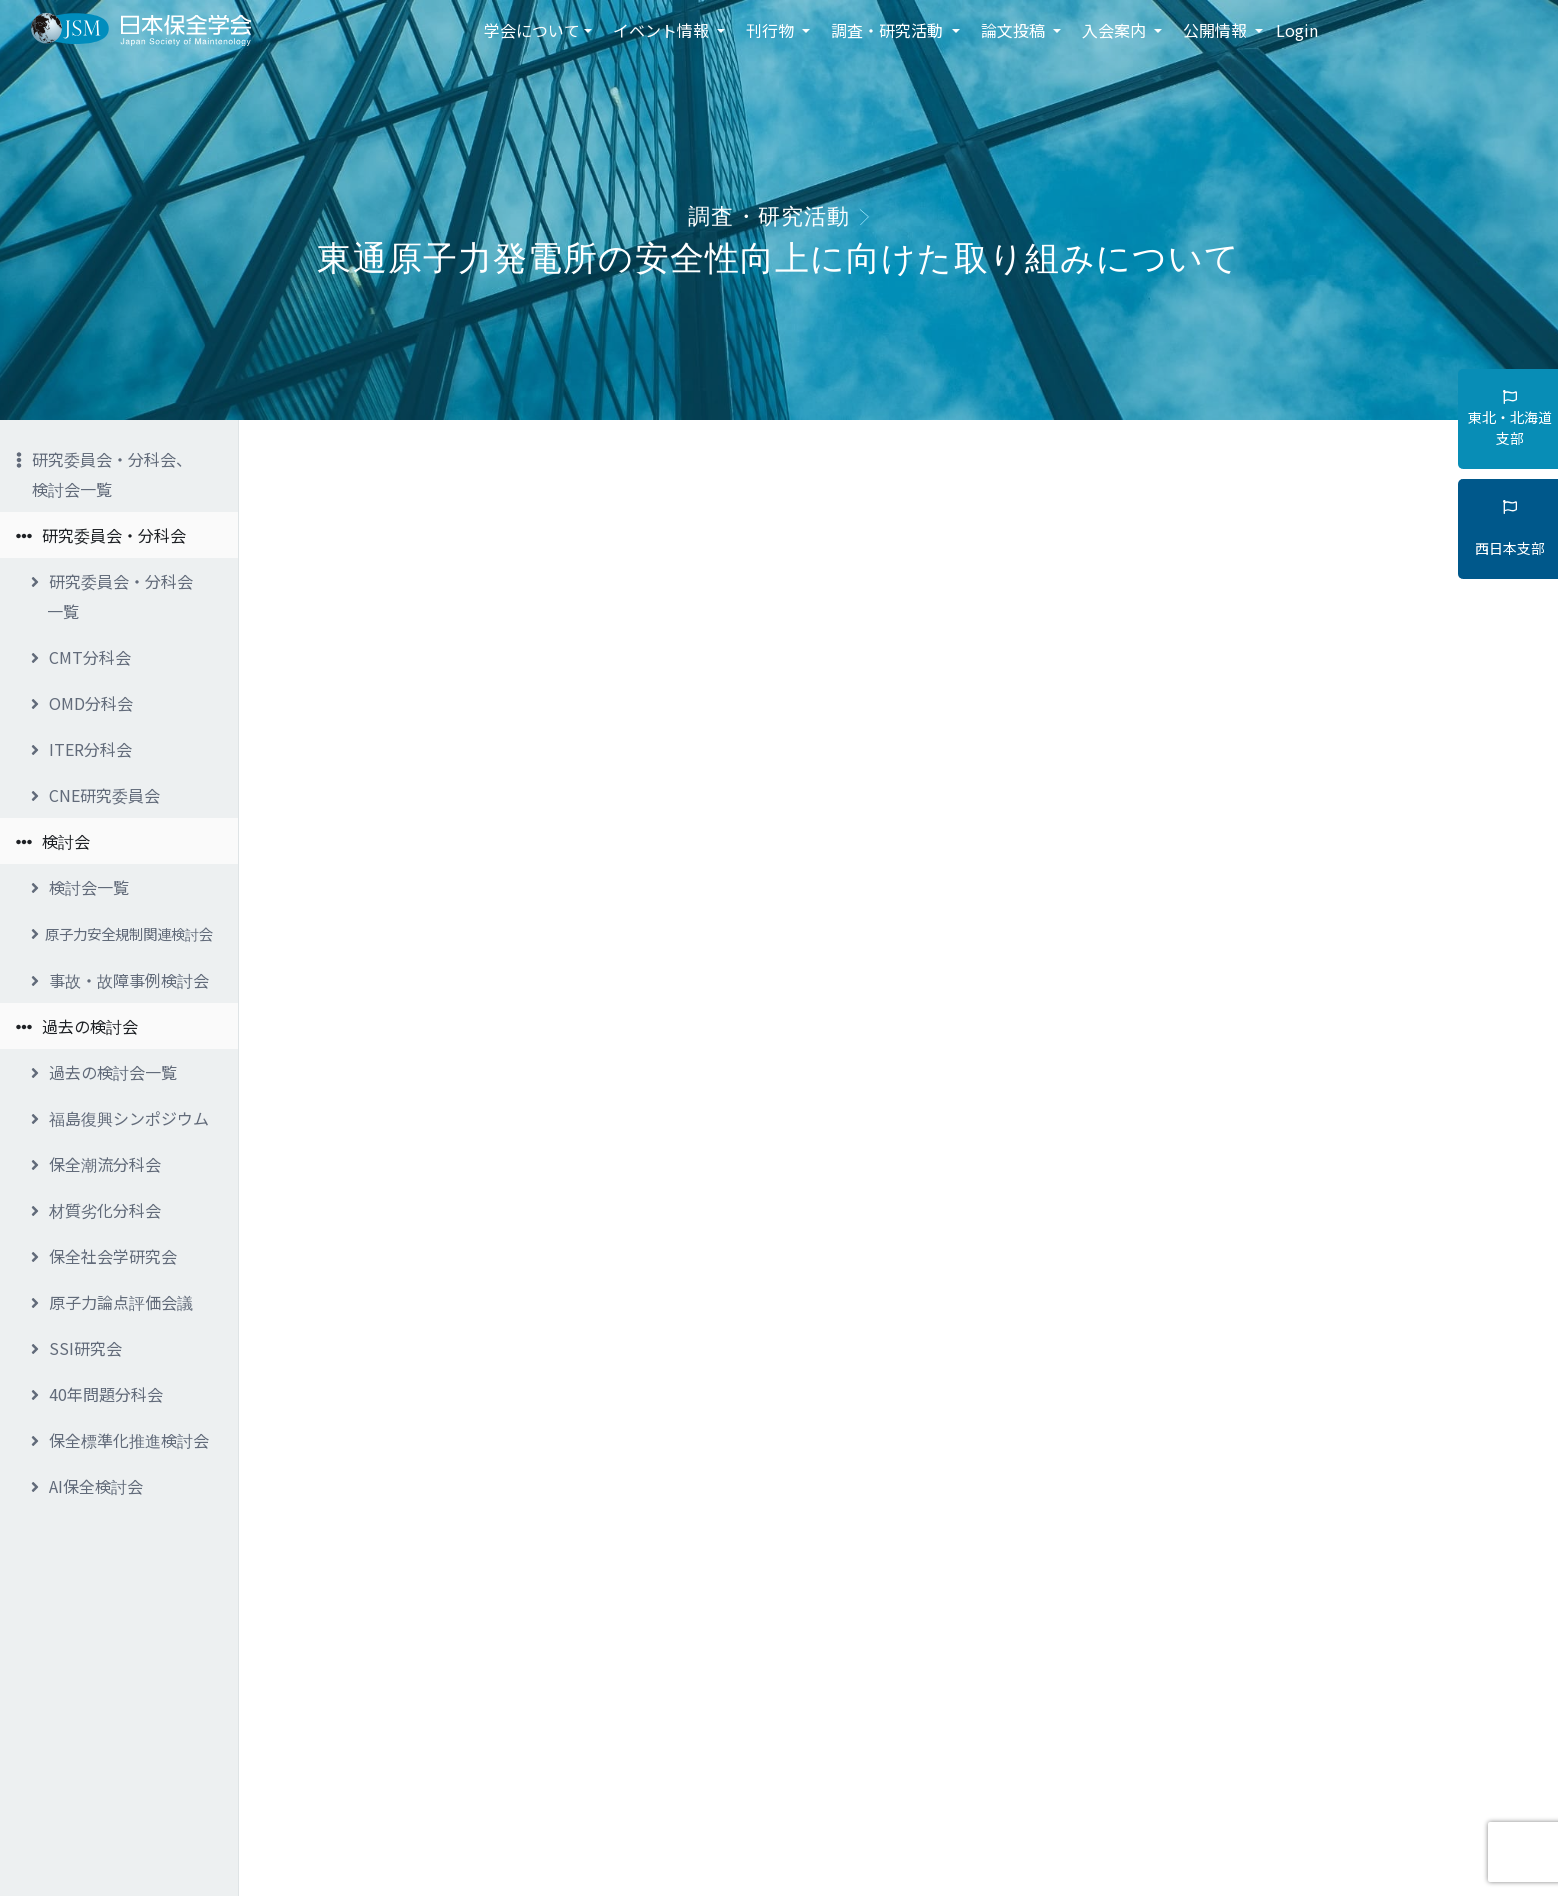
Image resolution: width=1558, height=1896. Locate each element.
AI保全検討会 (87, 1486)
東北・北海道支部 (1510, 419)
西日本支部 (1510, 529)
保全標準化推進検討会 (120, 1440)
